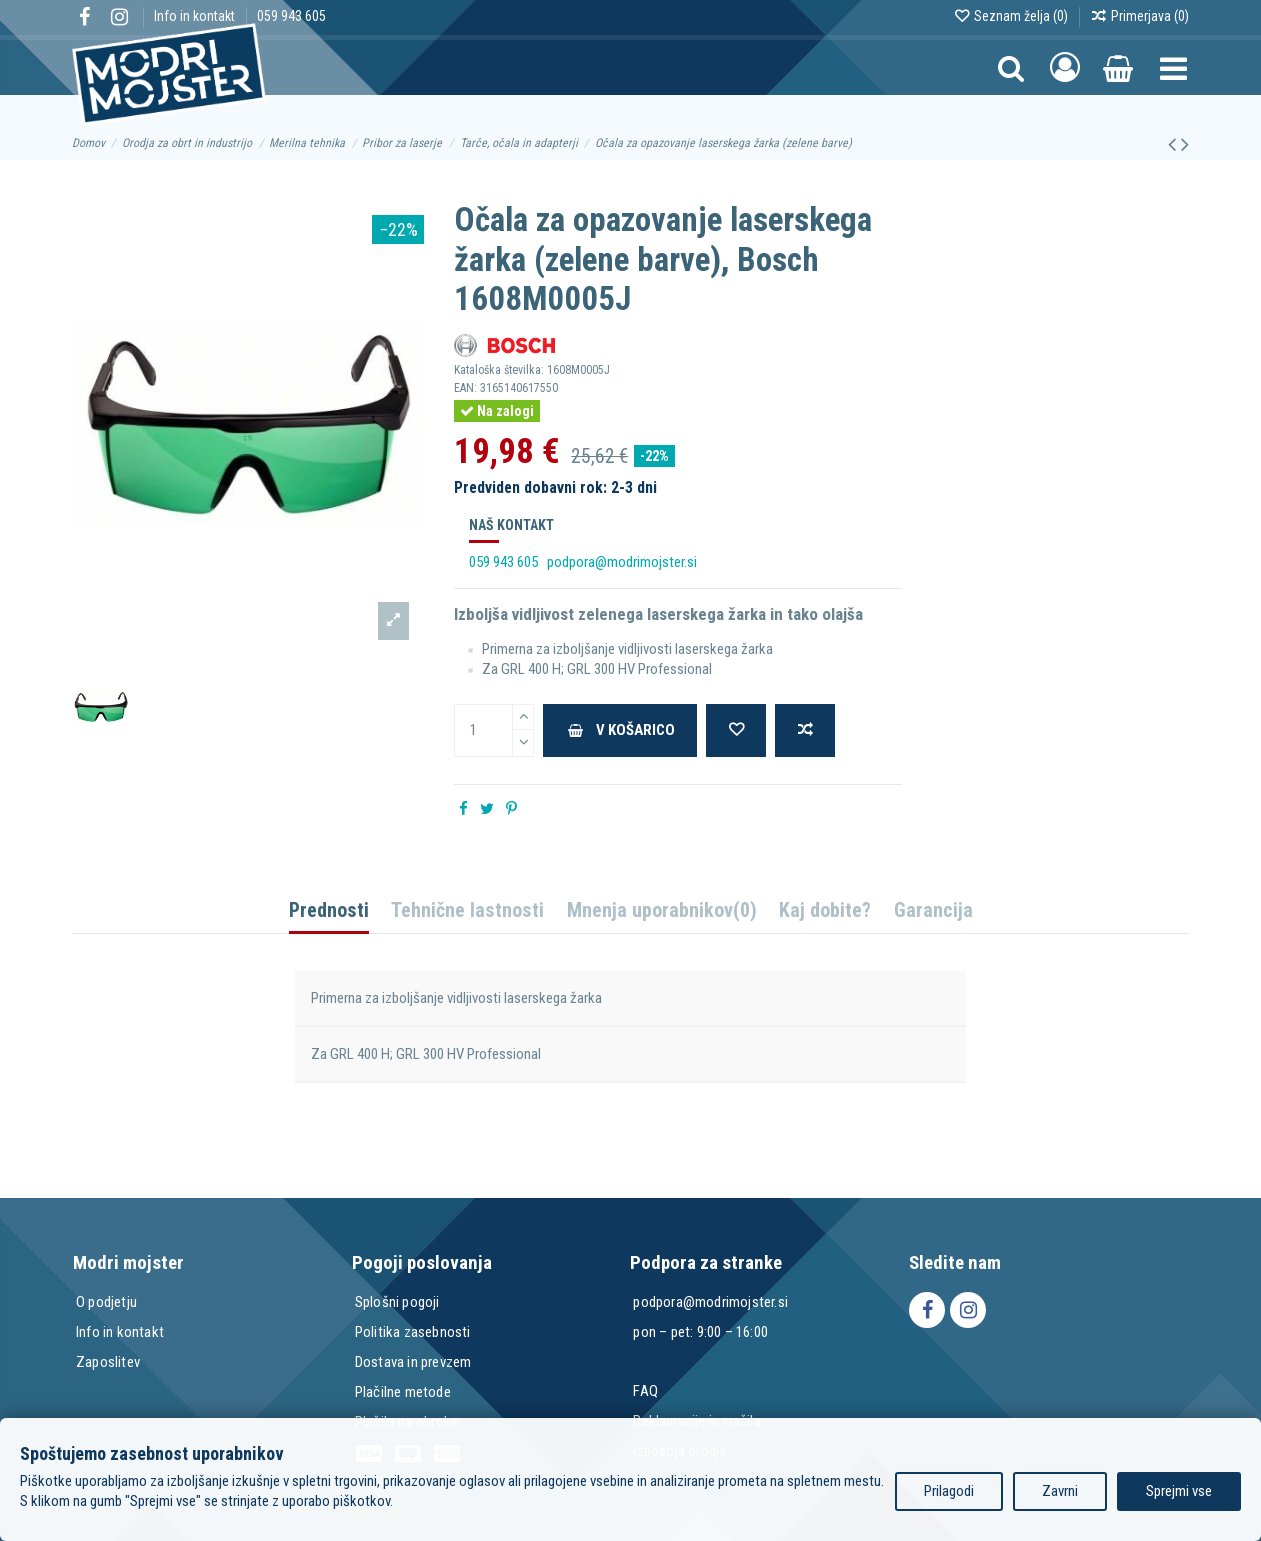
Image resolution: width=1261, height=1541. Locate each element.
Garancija (933, 911)
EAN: (465, 388)
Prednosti (329, 911)
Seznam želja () (1012, 16)
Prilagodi (949, 1491)
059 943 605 (291, 16)
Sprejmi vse (1179, 1491)
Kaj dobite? (825, 911)
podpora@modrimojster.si (622, 562)
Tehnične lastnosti (467, 911)
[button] (1173, 67)
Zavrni (1060, 1491)
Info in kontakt (196, 16)
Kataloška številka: (499, 370)
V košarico (620, 730)
